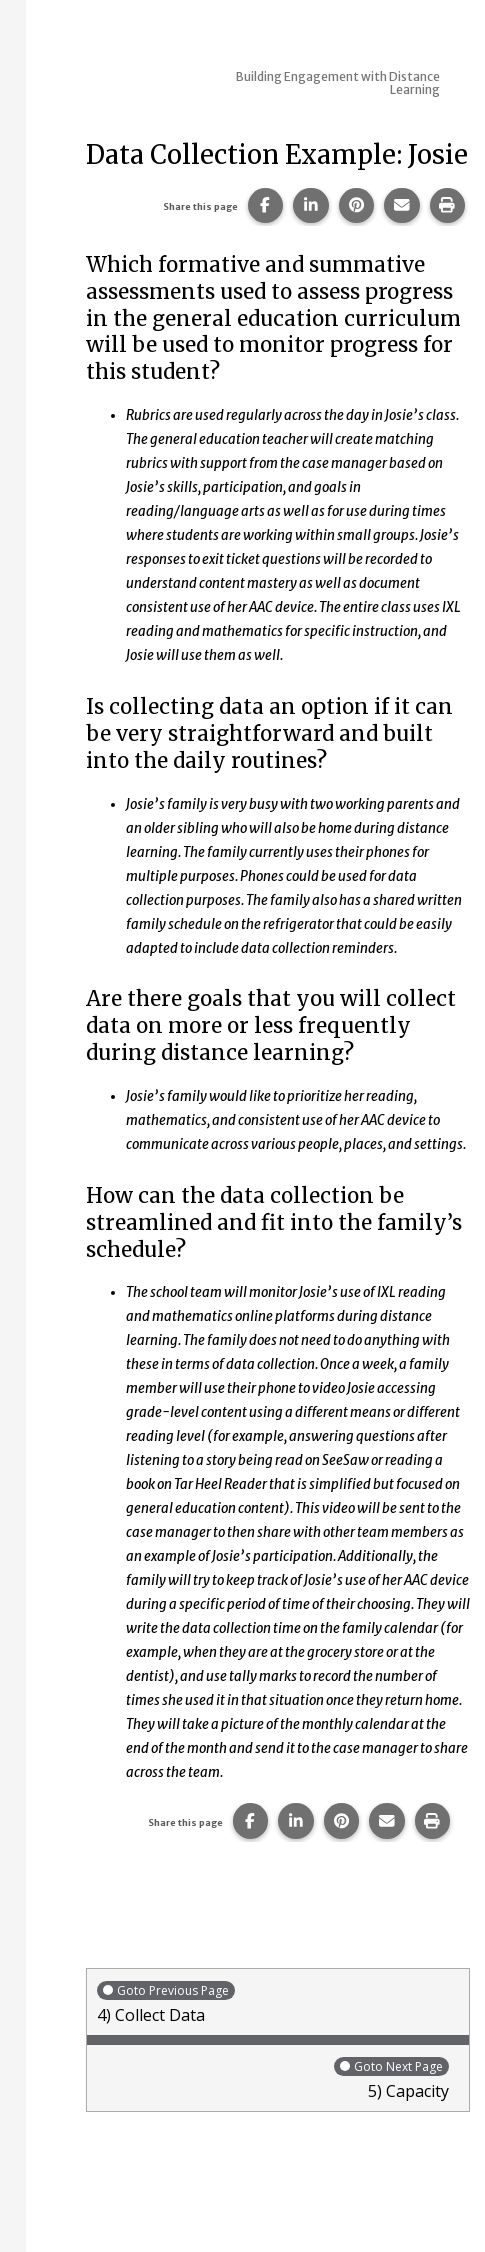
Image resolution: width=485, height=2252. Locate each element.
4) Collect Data (278, 2002)
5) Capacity (273, 2078)
